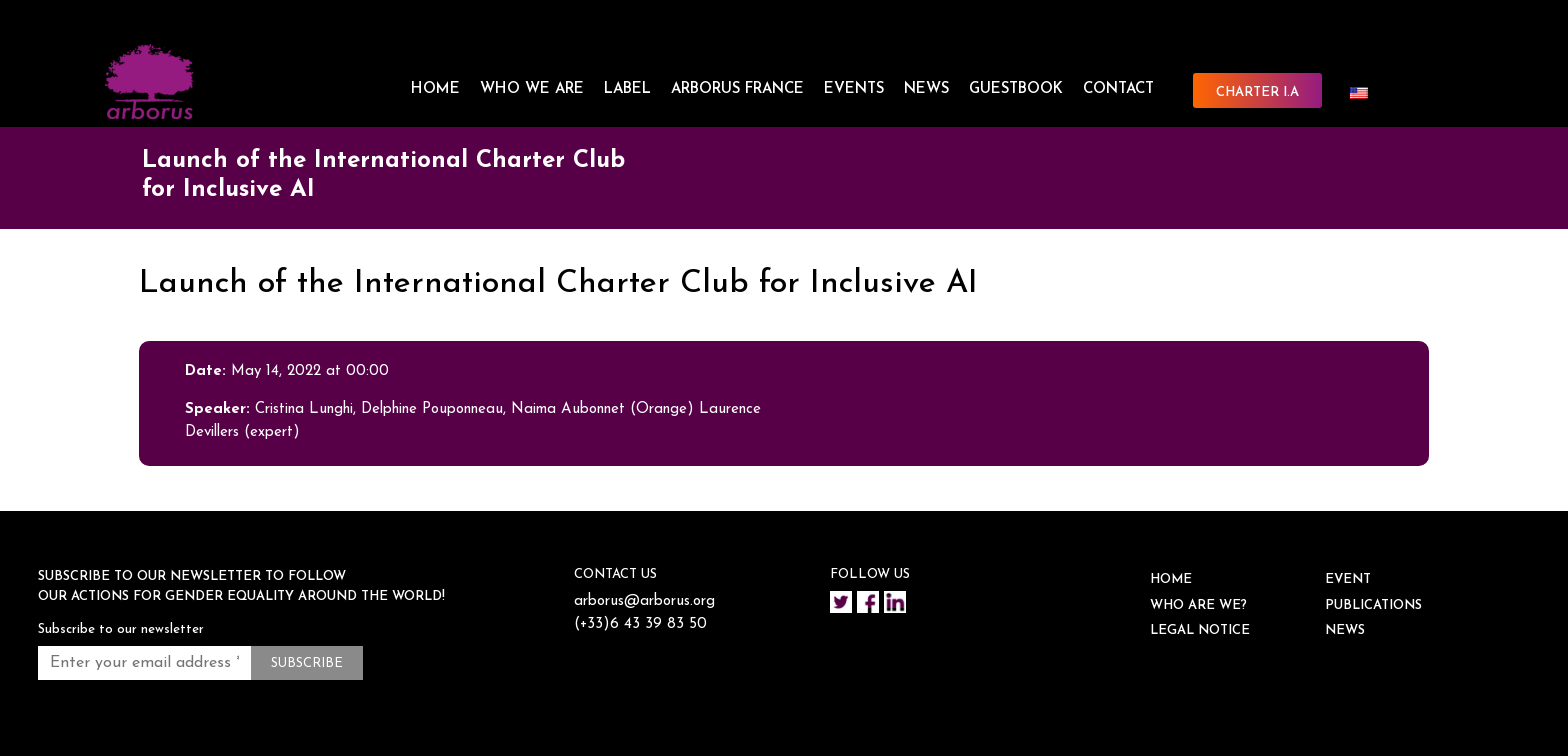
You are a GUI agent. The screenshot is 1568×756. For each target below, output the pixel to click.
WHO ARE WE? (1198, 605)
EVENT (1348, 579)
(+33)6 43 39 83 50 (640, 624)
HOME (435, 89)
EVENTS (854, 89)
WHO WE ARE (532, 89)
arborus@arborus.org (644, 601)
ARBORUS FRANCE (737, 89)
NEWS (926, 89)
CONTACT (1118, 89)
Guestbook (1016, 89)
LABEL (627, 89)
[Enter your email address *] (144, 663)
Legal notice (1200, 630)
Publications (1373, 605)
